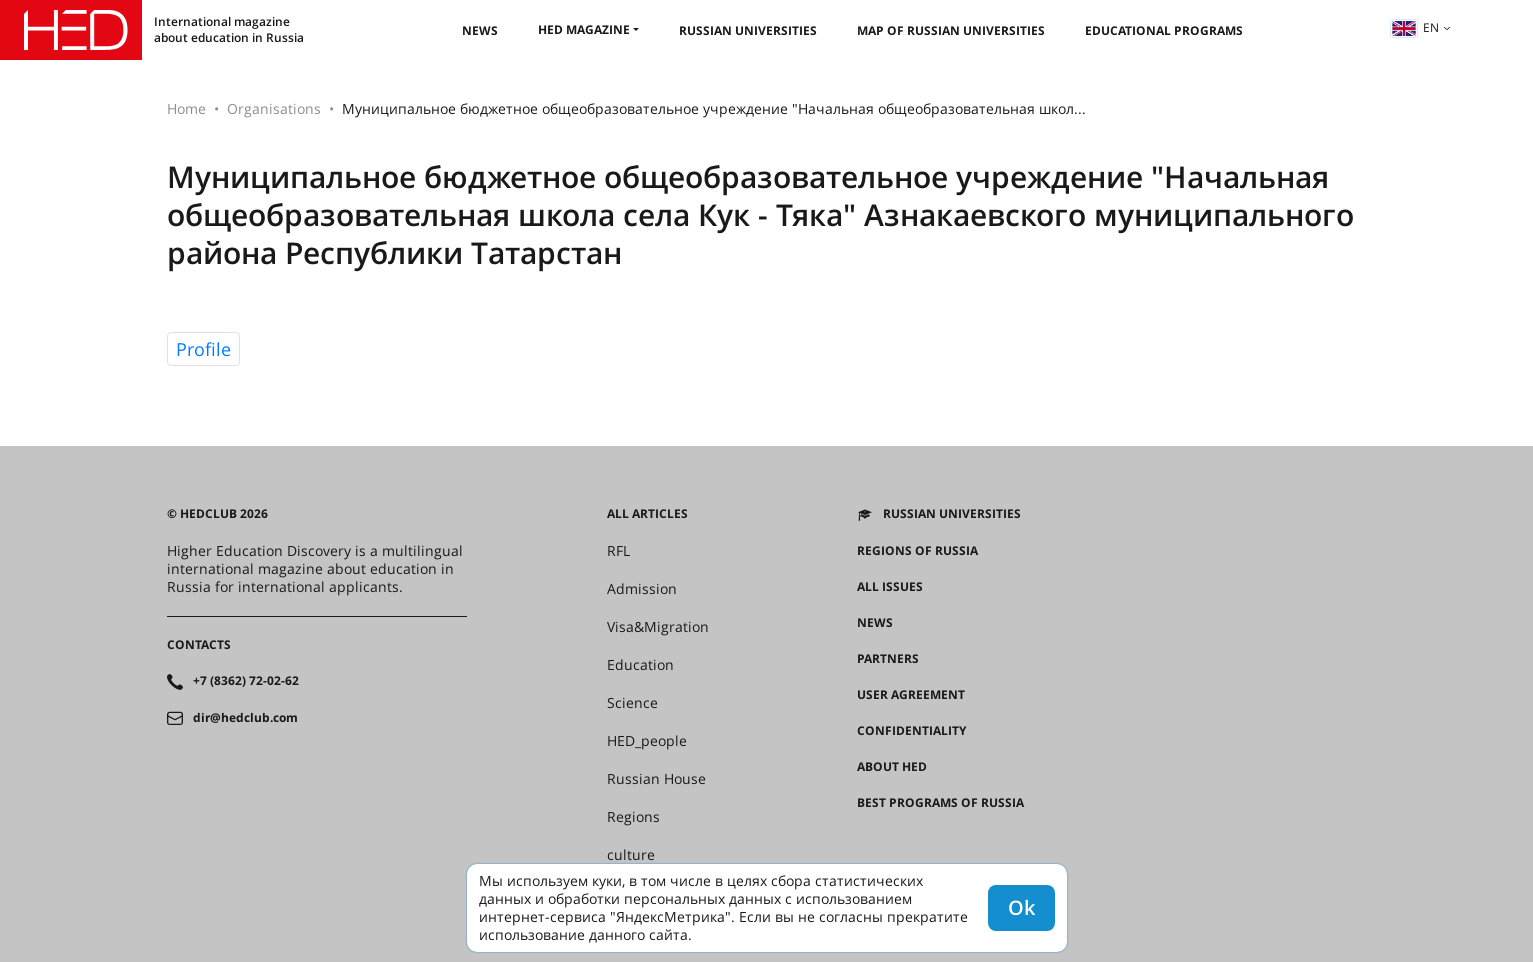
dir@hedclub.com (245, 718)
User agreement (911, 695)
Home (186, 108)
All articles (647, 514)
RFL (618, 551)
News (480, 30)
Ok (1021, 907)
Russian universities (748, 30)
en (1415, 27)
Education (640, 665)
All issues (890, 587)
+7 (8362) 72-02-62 (246, 681)
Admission (642, 589)
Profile (203, 349)
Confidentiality (911, 731)
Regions (633, 817)
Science (632, 703)
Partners (888, 659)
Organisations (274, 108)
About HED (892, 767)
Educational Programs (1164, 30)
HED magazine (584, 29)
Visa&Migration (658, 627)
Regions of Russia (917, 551)
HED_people (647, 741)
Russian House (656, 779)
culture (631, 855)
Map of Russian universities (951, 30)
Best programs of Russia (940, 803)
